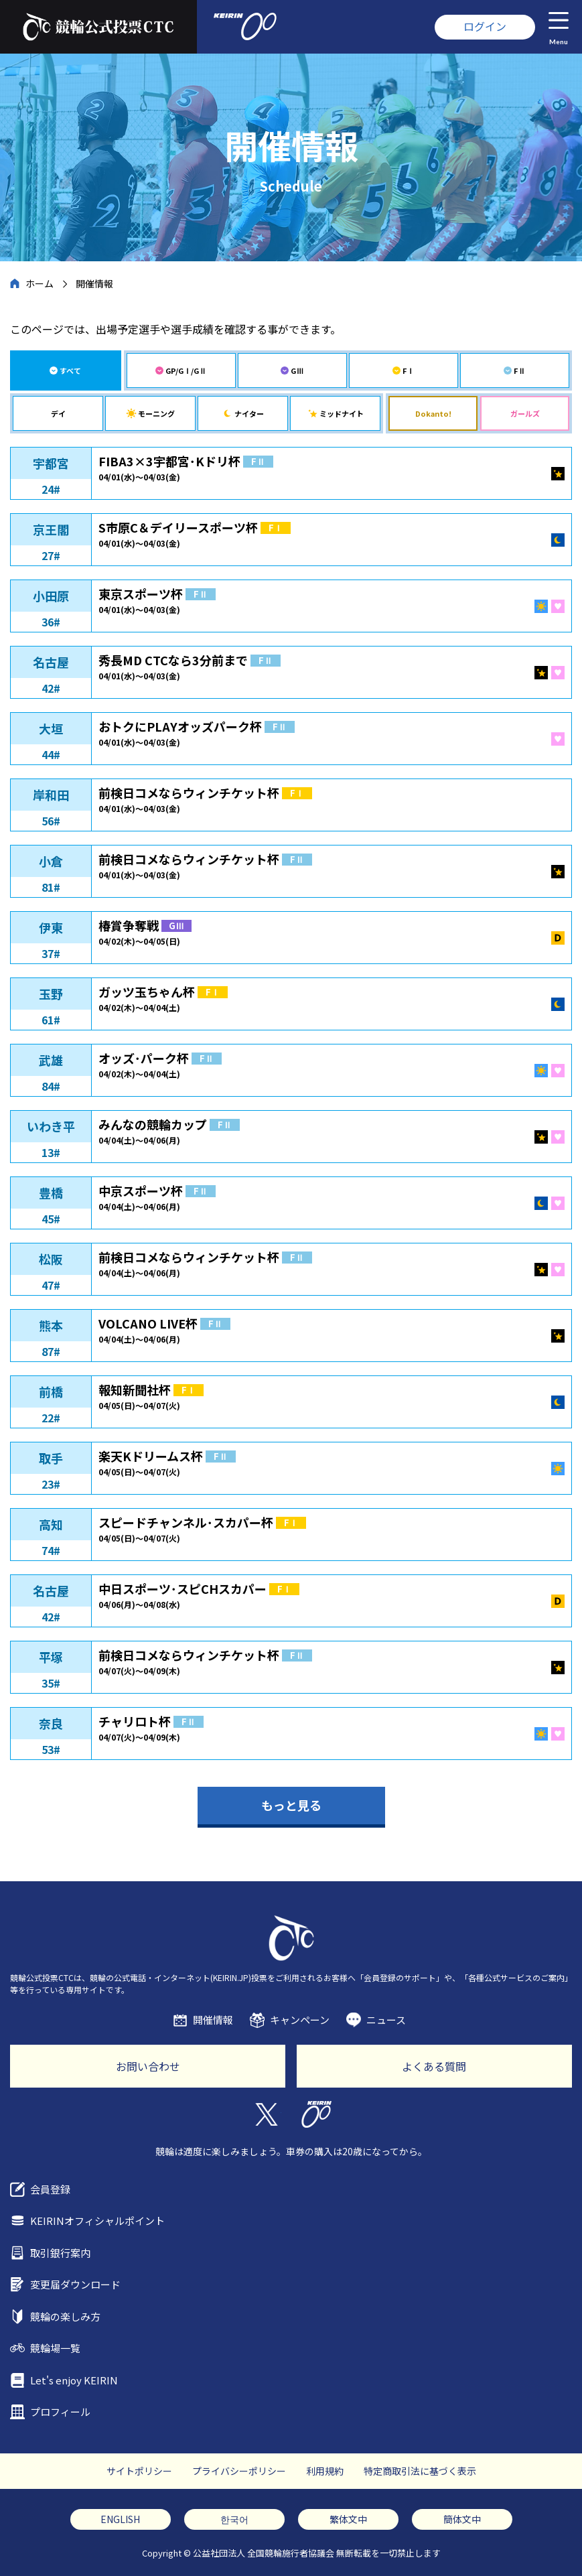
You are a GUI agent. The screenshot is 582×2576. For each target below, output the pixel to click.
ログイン (484, 26)
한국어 (234, 2519)
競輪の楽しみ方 (65, 2316)
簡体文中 (462, 2519)
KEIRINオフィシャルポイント (97, 2221)
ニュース (386, 2020)
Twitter (266, 2114)
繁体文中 (348, 2519)
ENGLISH (120, 2519)
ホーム (39, 283)
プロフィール (60, 2411)
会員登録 (50, 2189)
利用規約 (325, 2471)
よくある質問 (434, 2066)
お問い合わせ (148, 2066)
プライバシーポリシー (239, 2471)
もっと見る (291, 1805)
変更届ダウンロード (75, 2284)
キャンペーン (300, 2020)
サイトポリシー (139, 2471)
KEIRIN (316, 2114)
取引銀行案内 (60, 2253)
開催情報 (213, 2020)
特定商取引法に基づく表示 (420, 2471)
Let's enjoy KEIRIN (74, 2380)
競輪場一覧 (55, 2348)
